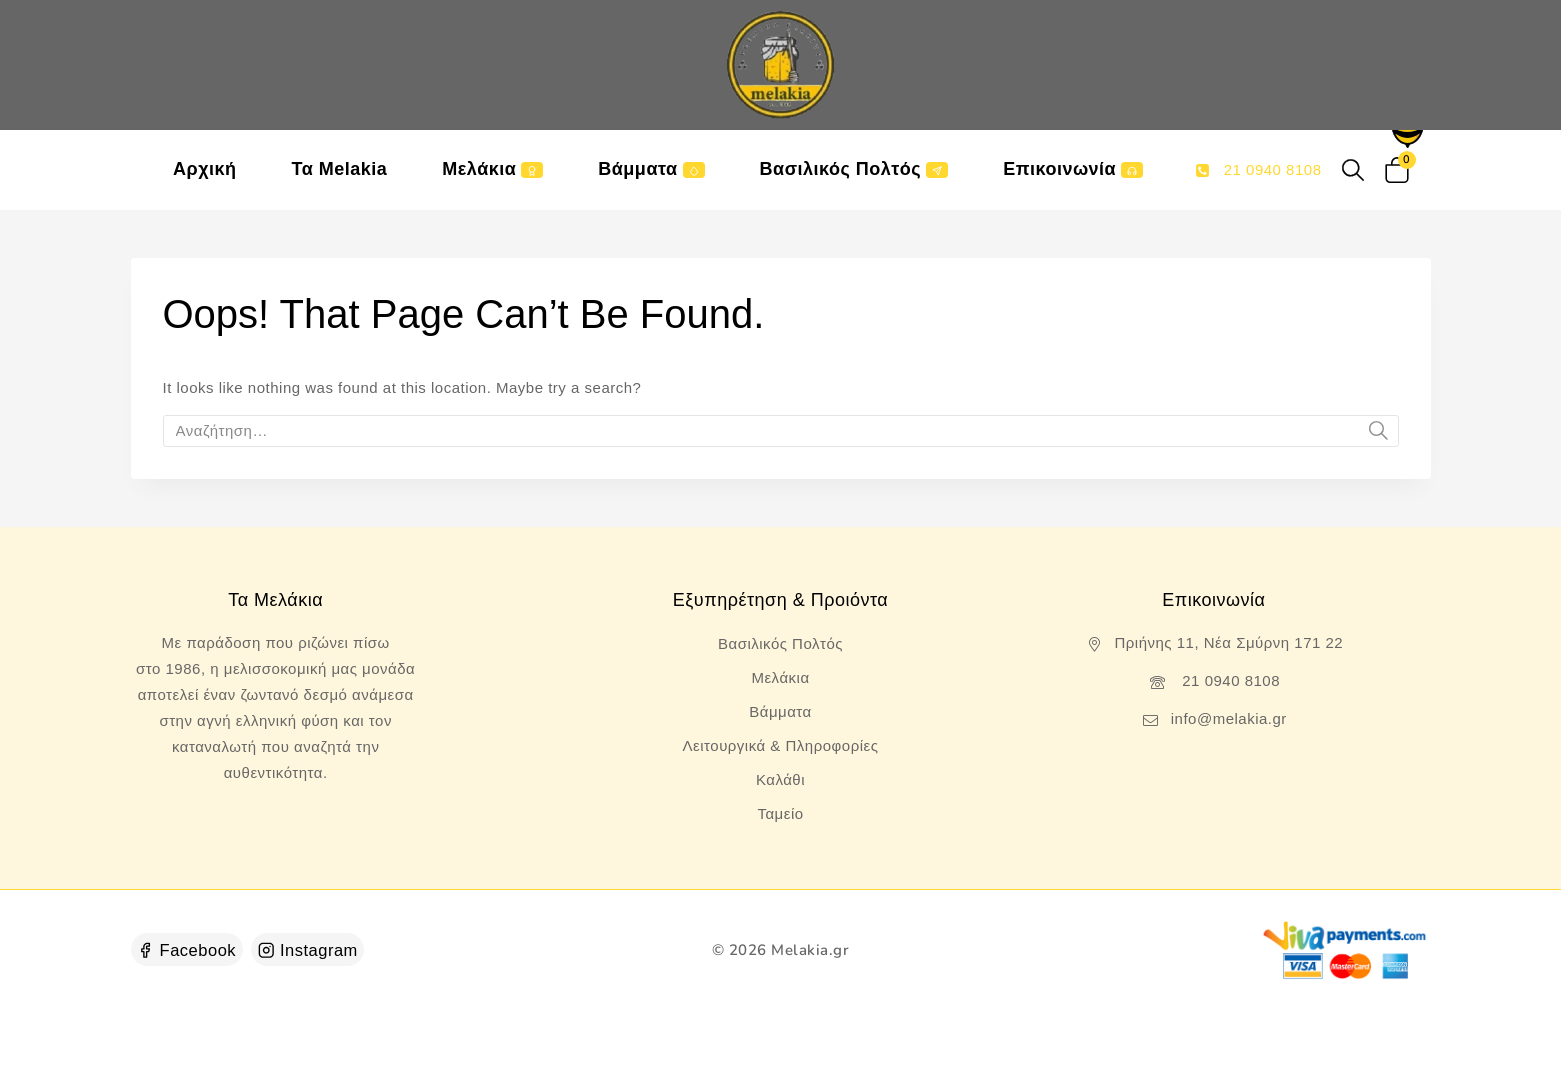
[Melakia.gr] (781, 65)
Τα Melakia (340, 169)
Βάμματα (651, 169)
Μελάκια (492, 169)
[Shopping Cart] (1400, 170)
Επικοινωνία (1073, 169)
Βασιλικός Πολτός (854, 169)
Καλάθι (780, 779)
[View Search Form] (1353, 170)
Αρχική (205, 169)
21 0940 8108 (1229, 680)
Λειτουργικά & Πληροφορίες (781, 745)
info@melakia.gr (1229, 718)
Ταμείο (780, 813)
